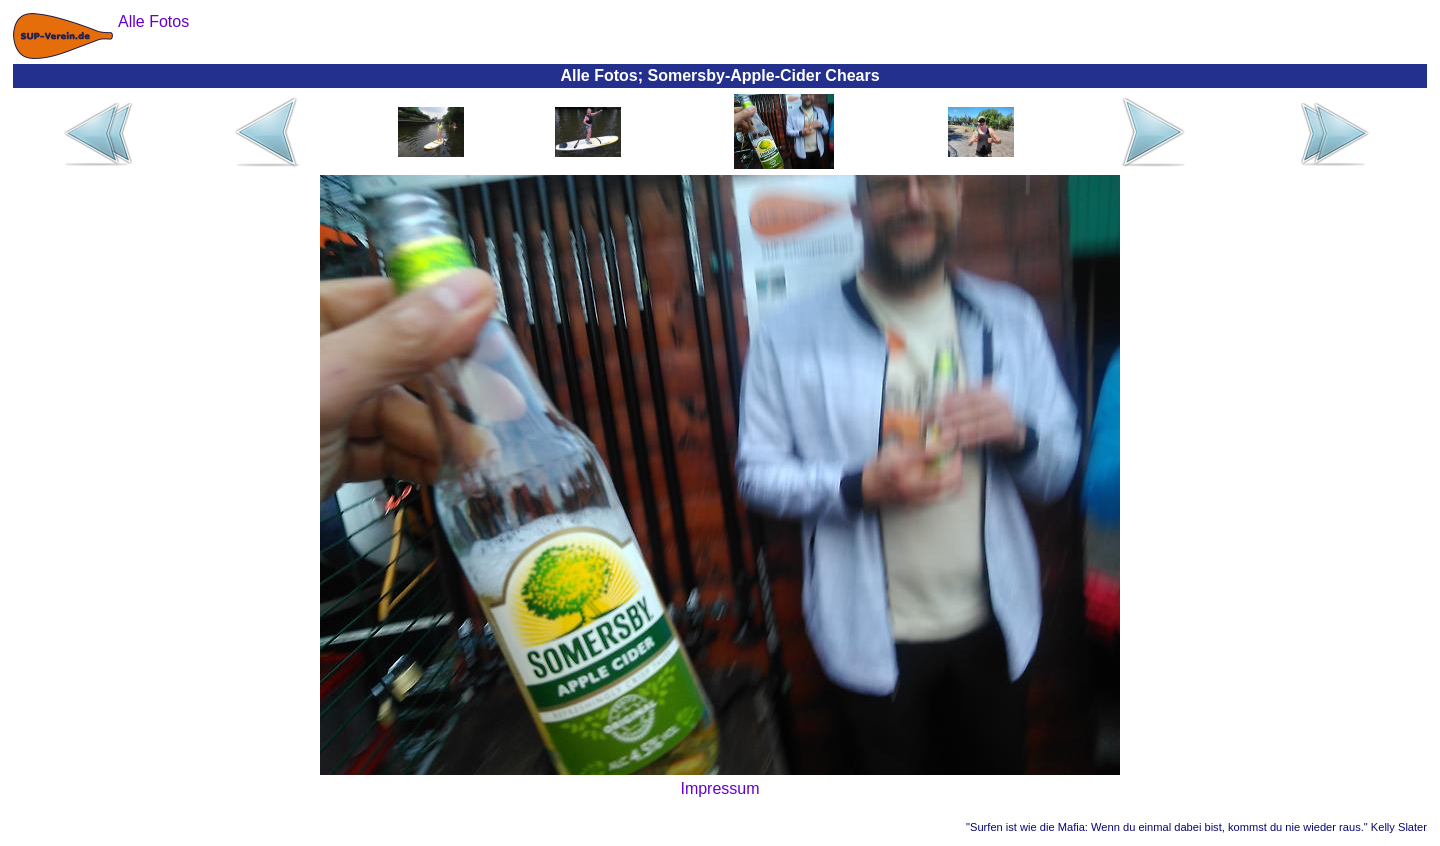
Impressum (719, 788)
